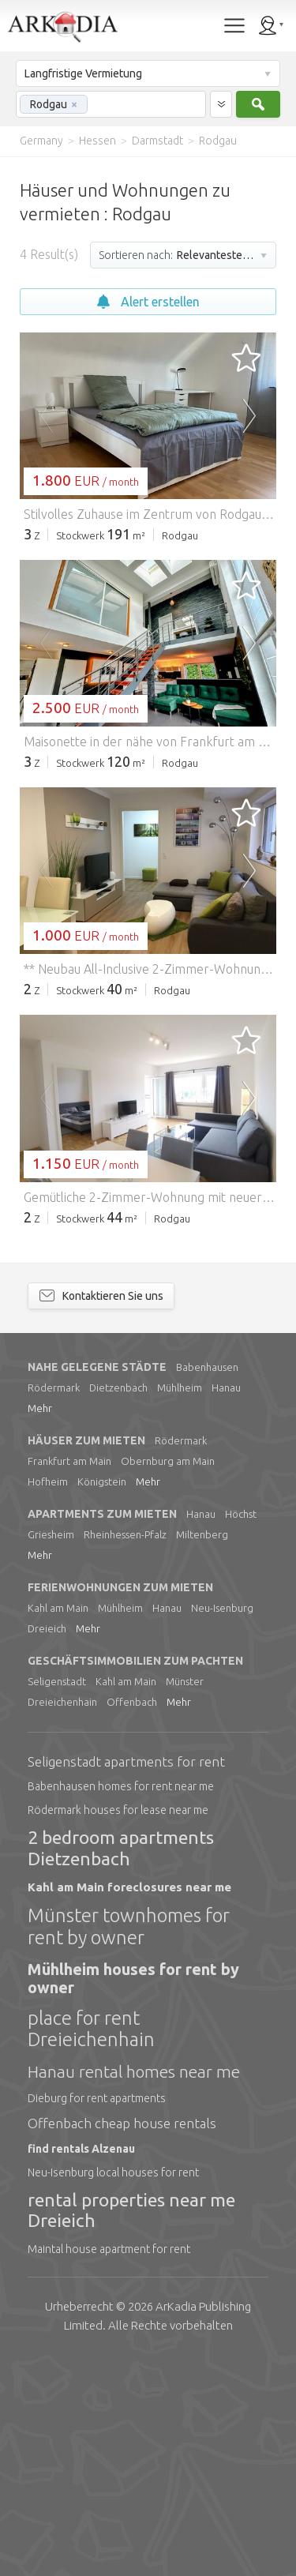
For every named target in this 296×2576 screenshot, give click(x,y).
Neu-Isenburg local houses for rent (113, 2389)
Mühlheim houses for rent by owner (133, 2195)
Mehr (40, 1625)
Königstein (101, 1698)
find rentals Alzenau (81, 2366)
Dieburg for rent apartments (97, 2315)
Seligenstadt (57, 1898)
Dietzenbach (118, 1604)
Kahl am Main (58, 1825)
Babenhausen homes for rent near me (121, 2003)
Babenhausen (207, 1584)
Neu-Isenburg (222, 1825)
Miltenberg (202, 1751)
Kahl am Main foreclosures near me (129, 2104)
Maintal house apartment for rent (109, 2466)
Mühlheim (179, 1604)
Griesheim (51, 1751)
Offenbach (132, 1918)
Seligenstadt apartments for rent (126, 1978)
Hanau (226, 1604)
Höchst (241, 1731)
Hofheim (48, 1698)
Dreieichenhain (62, 1918)
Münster (185, 1898)
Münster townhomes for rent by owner (129, 2143)
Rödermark (54, 1604)
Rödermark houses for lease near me (118, 2027)
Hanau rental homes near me (134, 2288)
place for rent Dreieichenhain (91, 2246)
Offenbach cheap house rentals (122, 2340)
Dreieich (47, 1845)
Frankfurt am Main (69, 1678)
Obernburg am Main (168, 1678)
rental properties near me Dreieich (131, 2427)
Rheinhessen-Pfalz (125, 1751)
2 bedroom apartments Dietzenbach (121, 2065)
